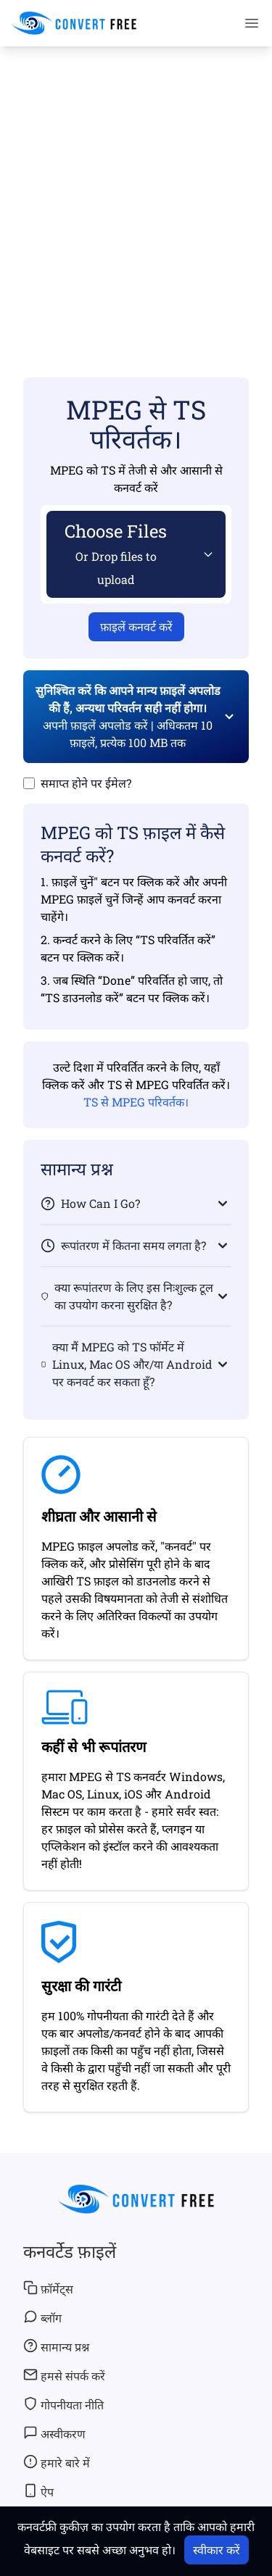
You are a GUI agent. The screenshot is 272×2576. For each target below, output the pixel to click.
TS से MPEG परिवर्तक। (136, 1101)
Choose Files (116, 553)
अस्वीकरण (54, 2433)
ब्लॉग (42, 2317)
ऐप (38, 2491)
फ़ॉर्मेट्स (48, 2288)
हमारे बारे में (56, 2462)
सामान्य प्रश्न (56, 2346)
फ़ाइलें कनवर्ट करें (136, 626)
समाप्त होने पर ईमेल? (86, 783)
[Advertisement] (136, 191)
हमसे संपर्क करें (64, 2375)
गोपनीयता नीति (63, 2404)
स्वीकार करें (216, 2549)
